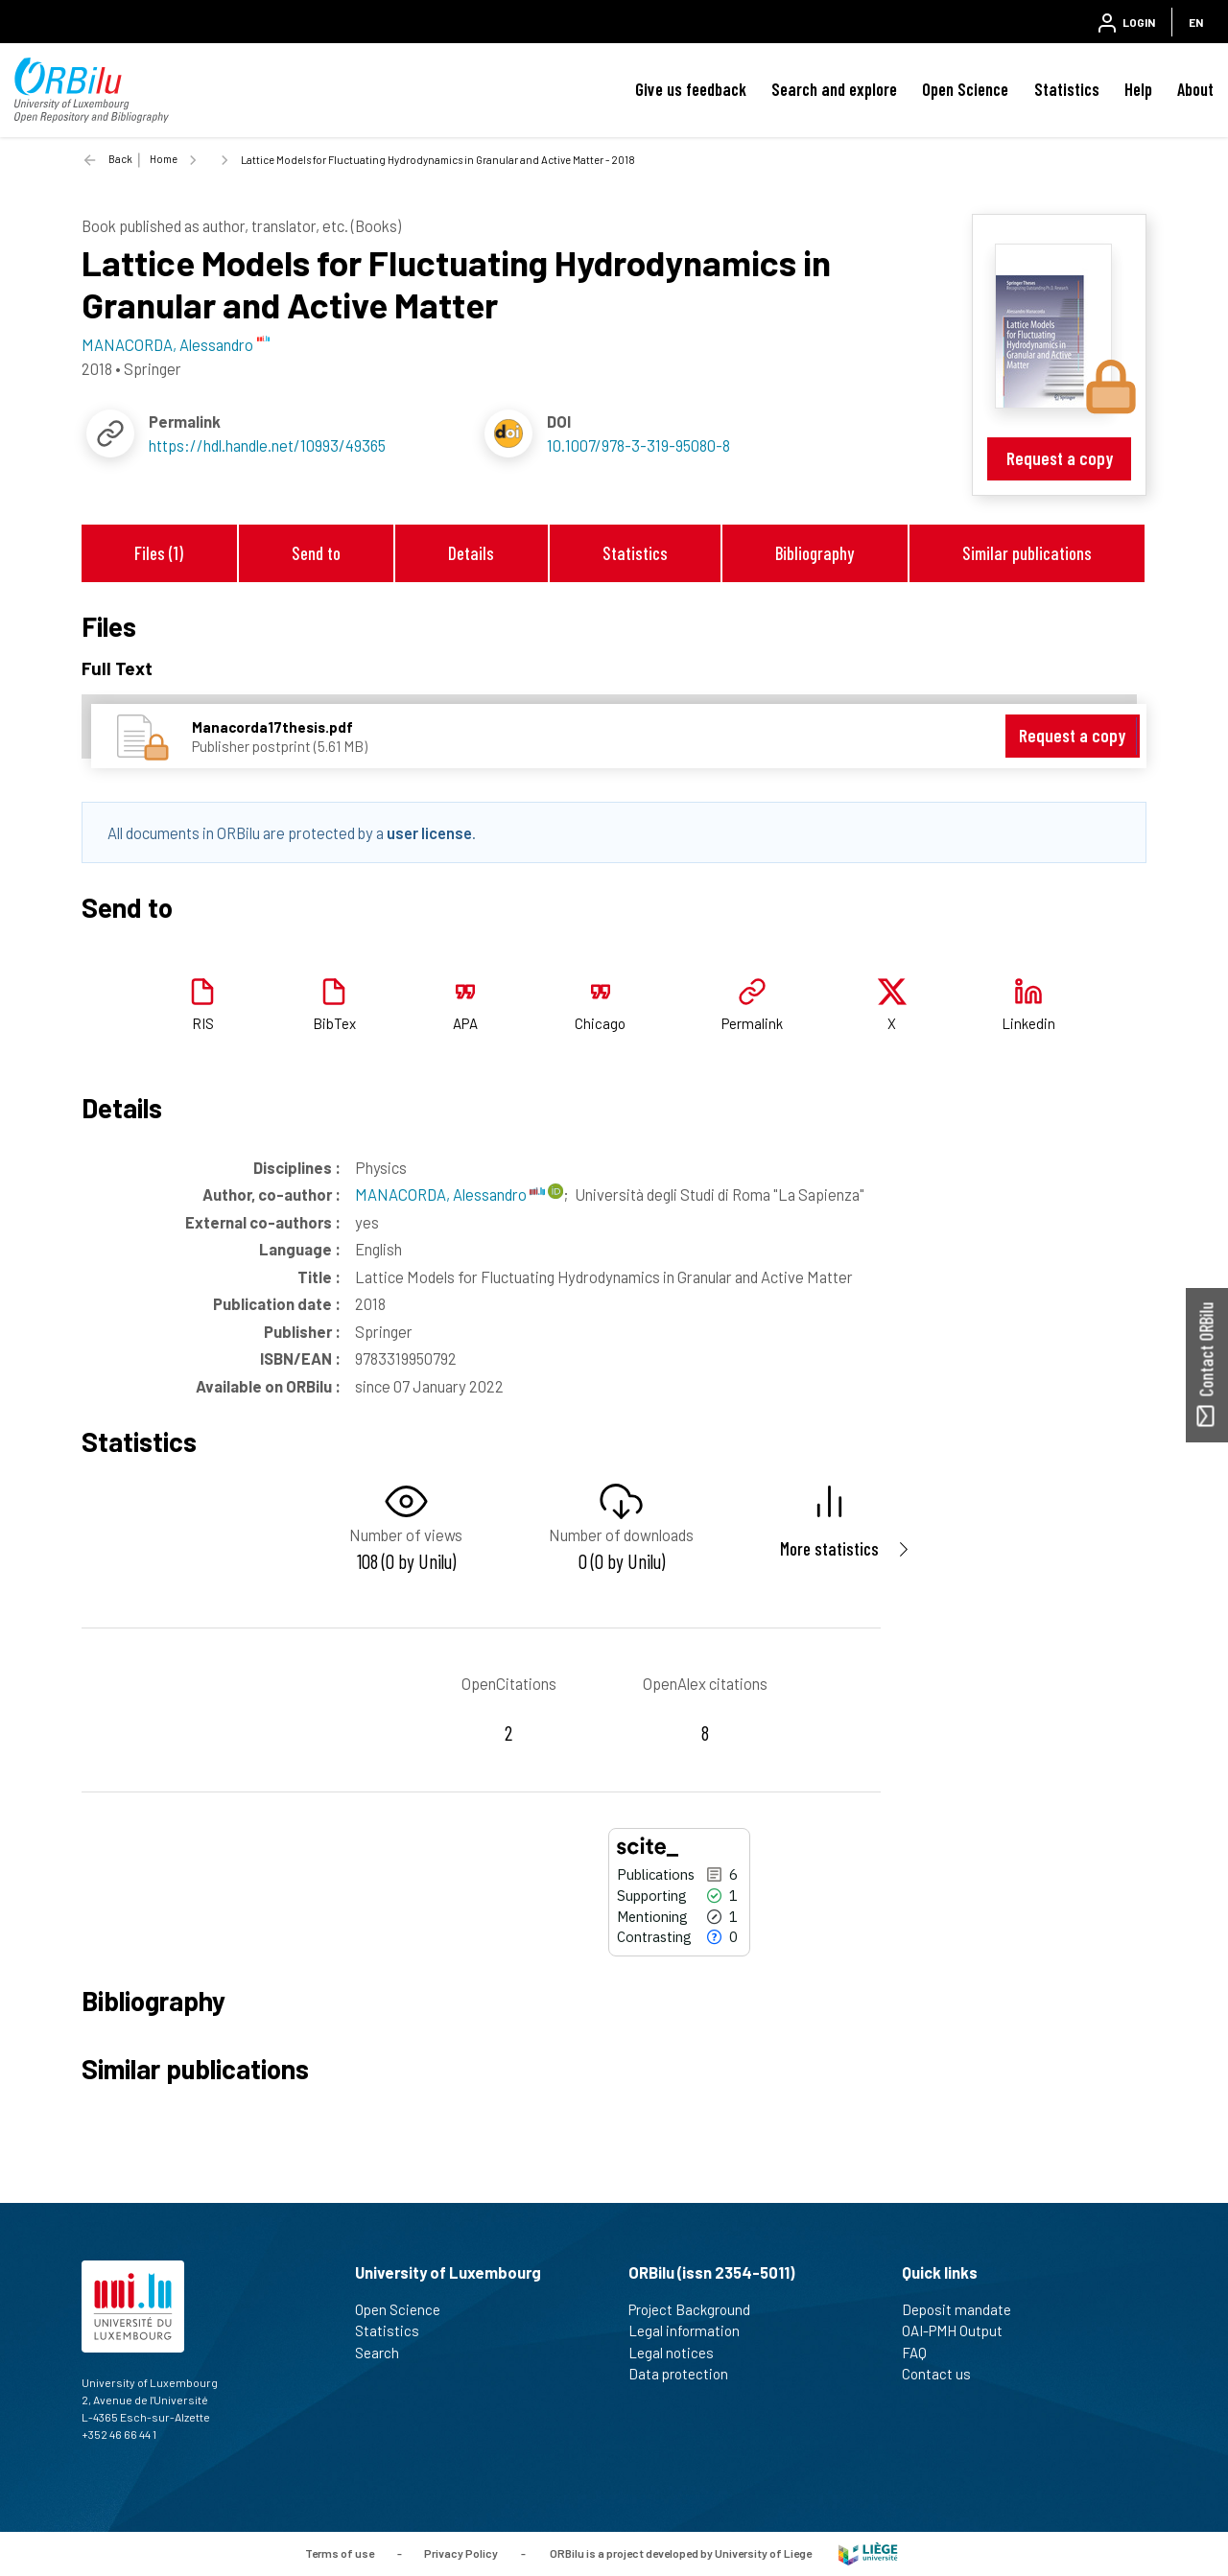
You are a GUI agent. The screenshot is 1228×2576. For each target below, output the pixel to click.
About (1195, 89)
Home (163, 158)
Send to (316, 553)
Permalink (752, 1023)
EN (1196, 22)
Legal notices (679, 2352)
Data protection (686, 2373)
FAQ (922, 2352)
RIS (203, 1023)
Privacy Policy (461, 2552)
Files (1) (158, 553)
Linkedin (1028, 1023)
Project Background (697, 2309)
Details (471, 553)
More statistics (829, 1548)
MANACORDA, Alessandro (450, 1194)
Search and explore (834, 89)
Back (120, 158)
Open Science (965, 89)
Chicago (600, 1023)
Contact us (944, 2373)
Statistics (1066, 89)
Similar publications (1027, 553)
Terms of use (339, 2552)
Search (385, 2352)
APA (465, 1023)
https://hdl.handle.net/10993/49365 (267, 445)
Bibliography (814, 553)
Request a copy (1059, 458)
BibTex (334, 1023)
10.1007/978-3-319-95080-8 (638, 445)
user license (429, 832)
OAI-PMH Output (960, 2330)
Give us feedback (690, 89)
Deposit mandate (964, 2309)
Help (1138, 89)
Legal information (692, 2330)
